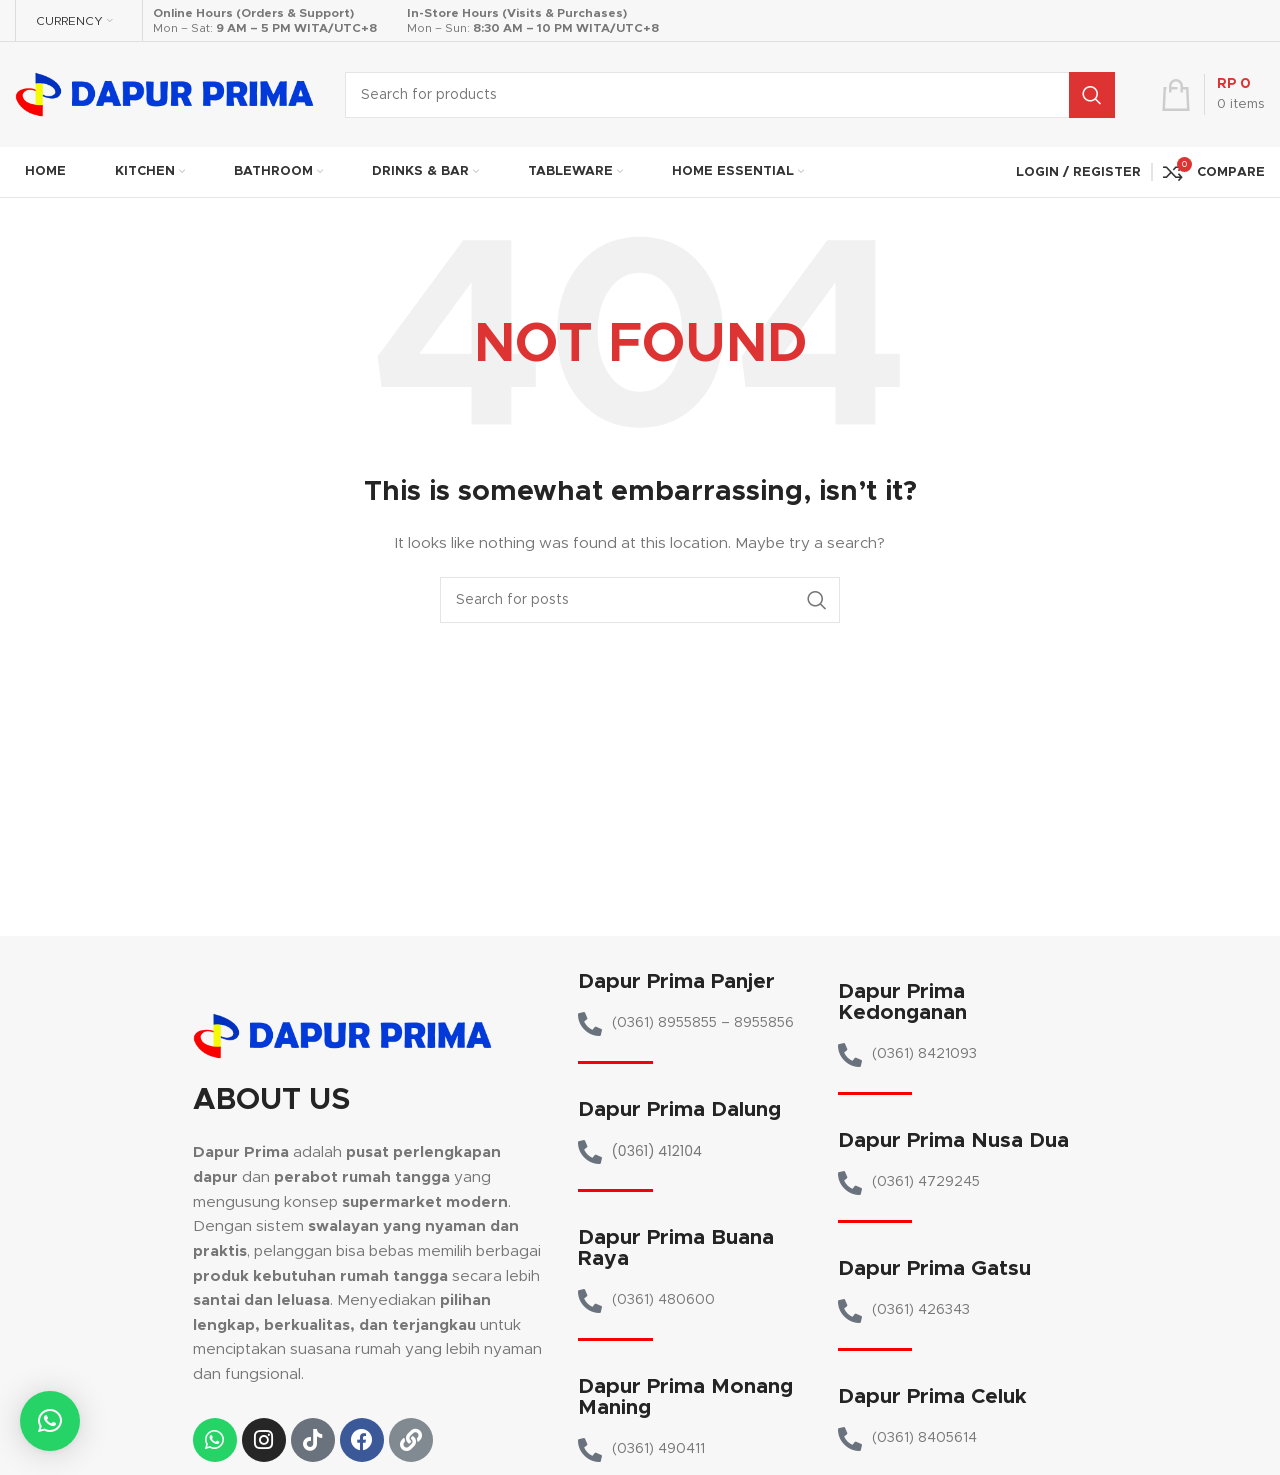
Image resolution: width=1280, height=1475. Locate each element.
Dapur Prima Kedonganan (902, 1002)
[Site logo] (165, 94)
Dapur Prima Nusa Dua (953, 1140)
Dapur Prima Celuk (932, 1396)
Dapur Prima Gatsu (934, 1268)
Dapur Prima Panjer (676, 981)
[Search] (730, 95)
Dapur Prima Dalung (679, 1109)
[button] (50, 1421)
